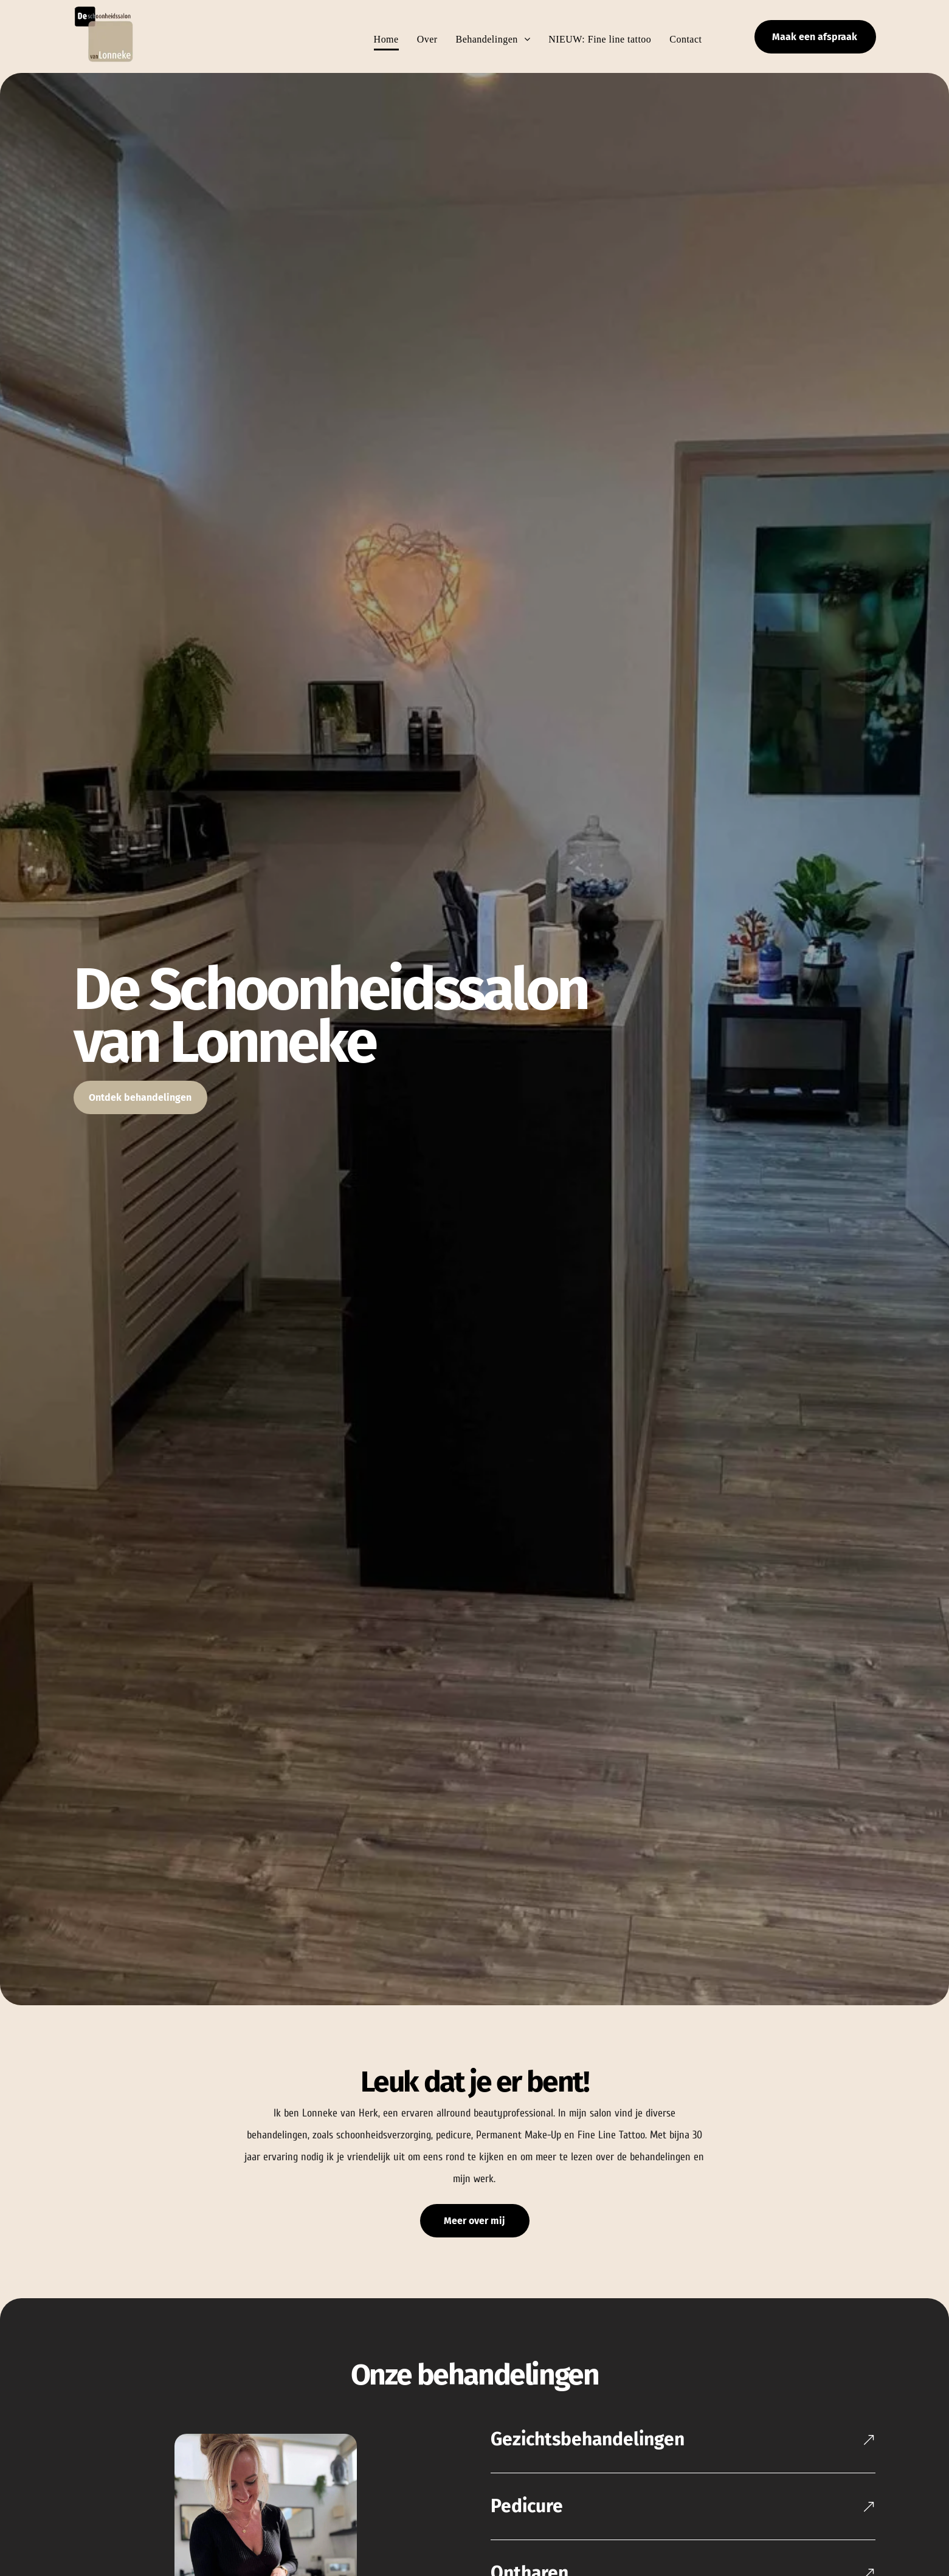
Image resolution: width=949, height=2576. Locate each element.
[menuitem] (377, 39)
